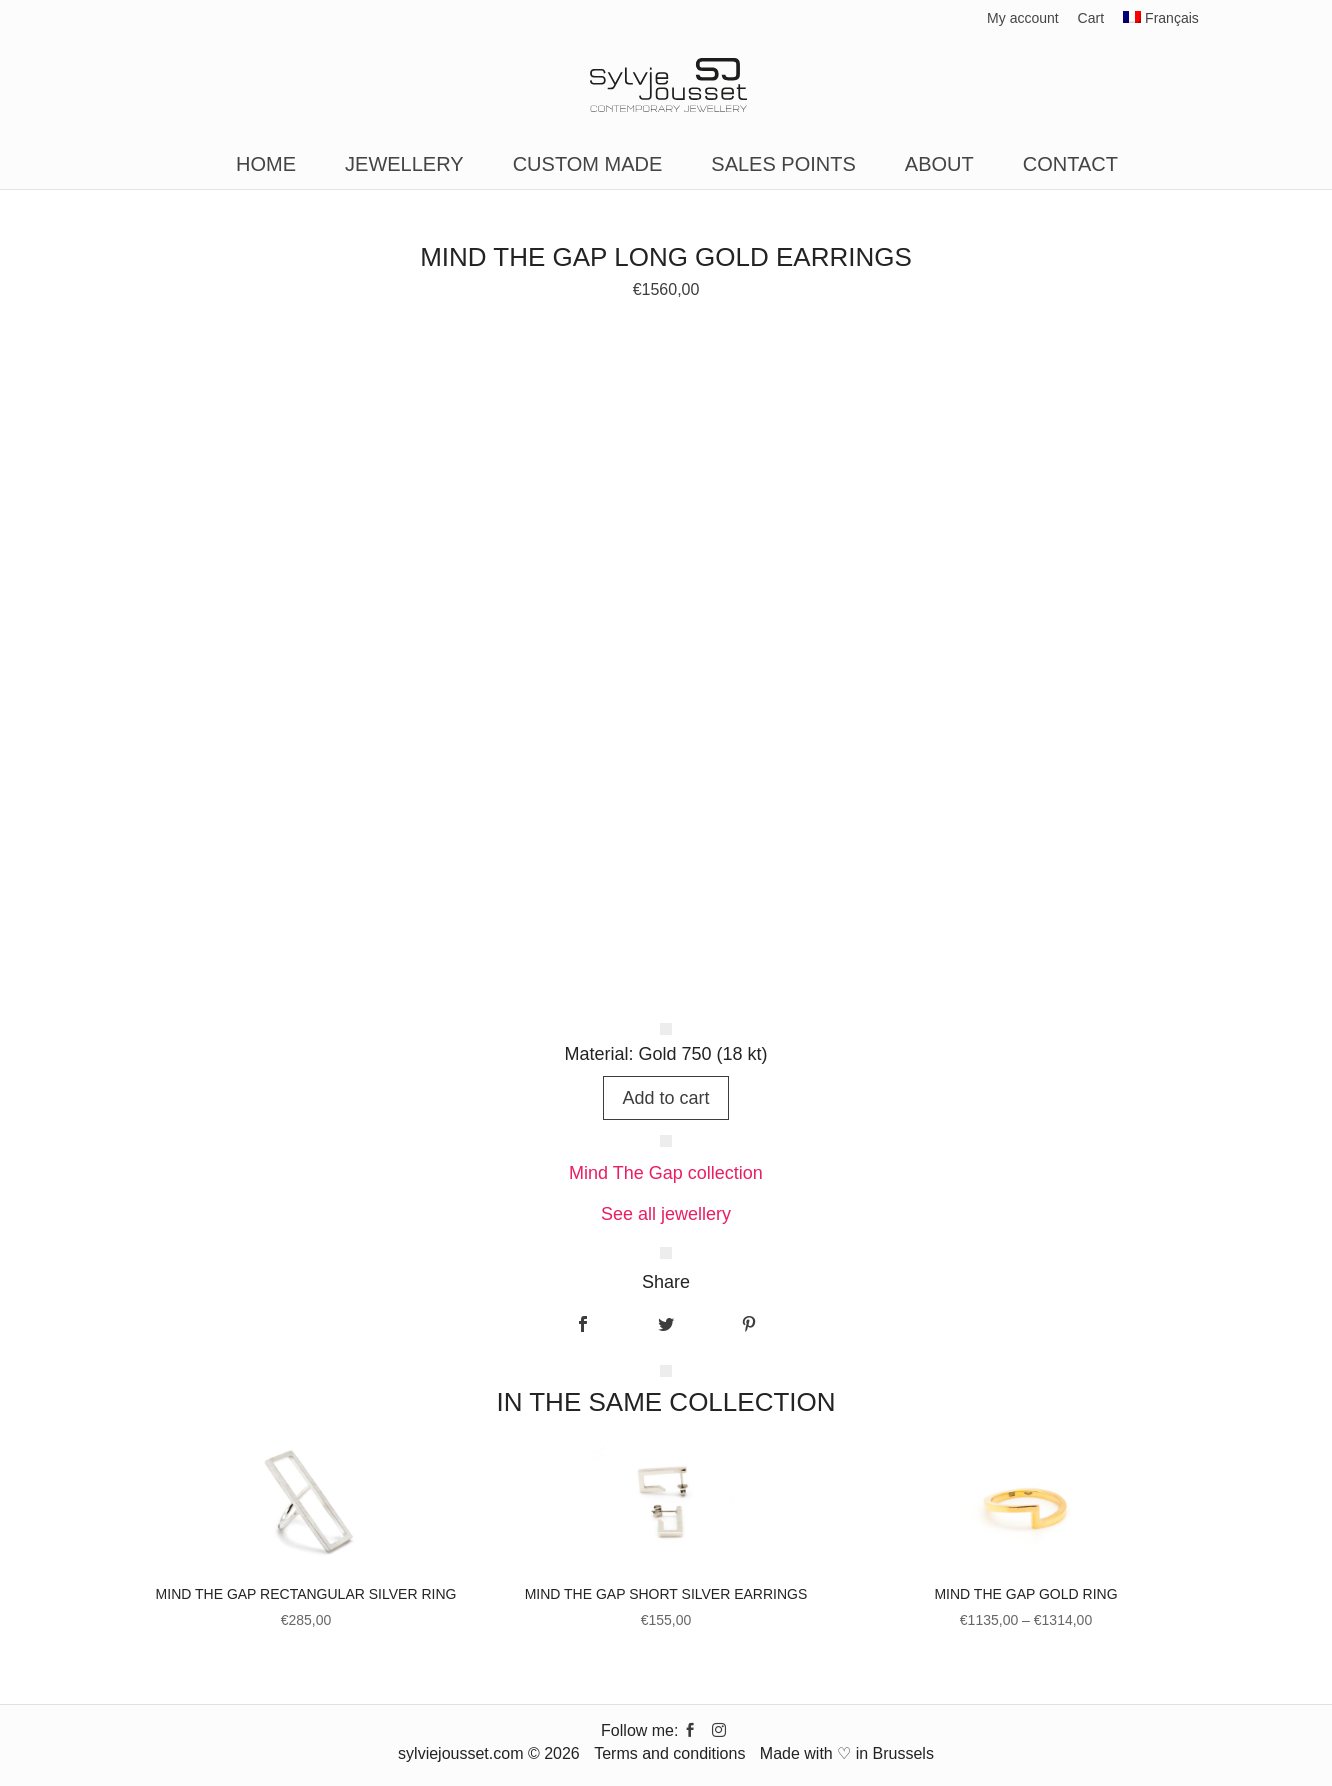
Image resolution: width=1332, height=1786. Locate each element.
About (939, 166)
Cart (1091, 18)
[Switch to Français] (1161, 23)
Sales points (783, 166)
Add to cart (665, 1098)
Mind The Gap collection (666, 1173)
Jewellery (404, 166)
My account (1023, 18)
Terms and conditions (669, 1753)
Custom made (588, 166)
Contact (1070, 166)
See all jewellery (666, 1214)
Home (266, 166)
